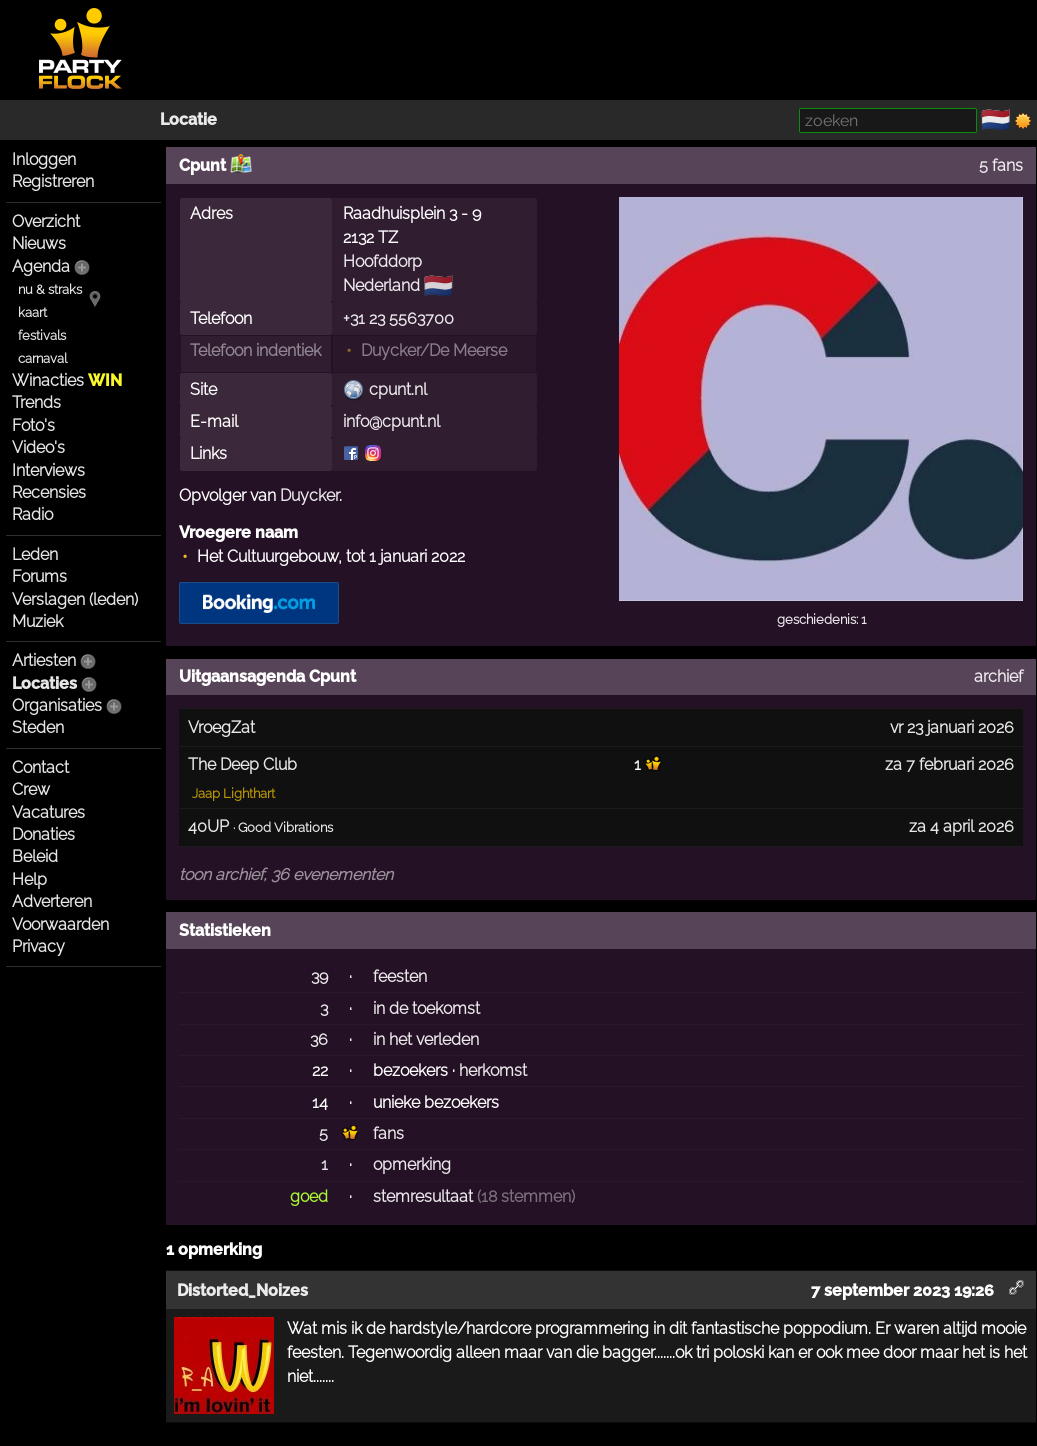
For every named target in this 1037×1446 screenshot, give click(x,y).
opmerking (412, 1164)
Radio (32, 514)
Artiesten (44, 660)
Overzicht (46, 221)
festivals (42, 335)
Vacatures (48, 812)
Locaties (44, 683)
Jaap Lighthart (233, 793)
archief (998, 676)
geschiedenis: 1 (821, 619)
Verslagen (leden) (75, 599)
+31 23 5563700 (398, 318)
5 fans (1001, 165)
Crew (31, 789)
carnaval (42, 358)
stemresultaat (423, 1196)
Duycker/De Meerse (434, 350)
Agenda (41, 266)
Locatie (188, 119)
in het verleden (426, 1039)
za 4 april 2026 (961, 826)
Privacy (38, 946)
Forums (39, 576)
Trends (36, 402)
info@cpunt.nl (391, 421)
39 (319, 976)
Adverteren (52, 901)
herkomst (493, 1070)
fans (388, 1133)
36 (319, 1039)
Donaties (43, 834)
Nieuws (39, 243)
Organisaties (57, 705)
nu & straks (50, 289)
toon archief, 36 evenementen (286, 874)
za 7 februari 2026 (949, 764)
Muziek (37, 621)
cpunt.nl (398, 389)
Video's (38, 447)
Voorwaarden (60, 924)
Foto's (33, 425)
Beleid (35, 856)
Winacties (67, 380)
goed (309, 1196)
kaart (32, 312)
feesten (400, 976)
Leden (35, 554)
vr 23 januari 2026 (952, 727)
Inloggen (44, 159)
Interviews (48, 470)
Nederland (381, 285)
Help (29, 879)
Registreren (53, 181)
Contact (40, 767)
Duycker (309, 495)
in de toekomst (426, 1008)
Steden (38, 727)
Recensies (49, 492)
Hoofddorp (382, 261)
